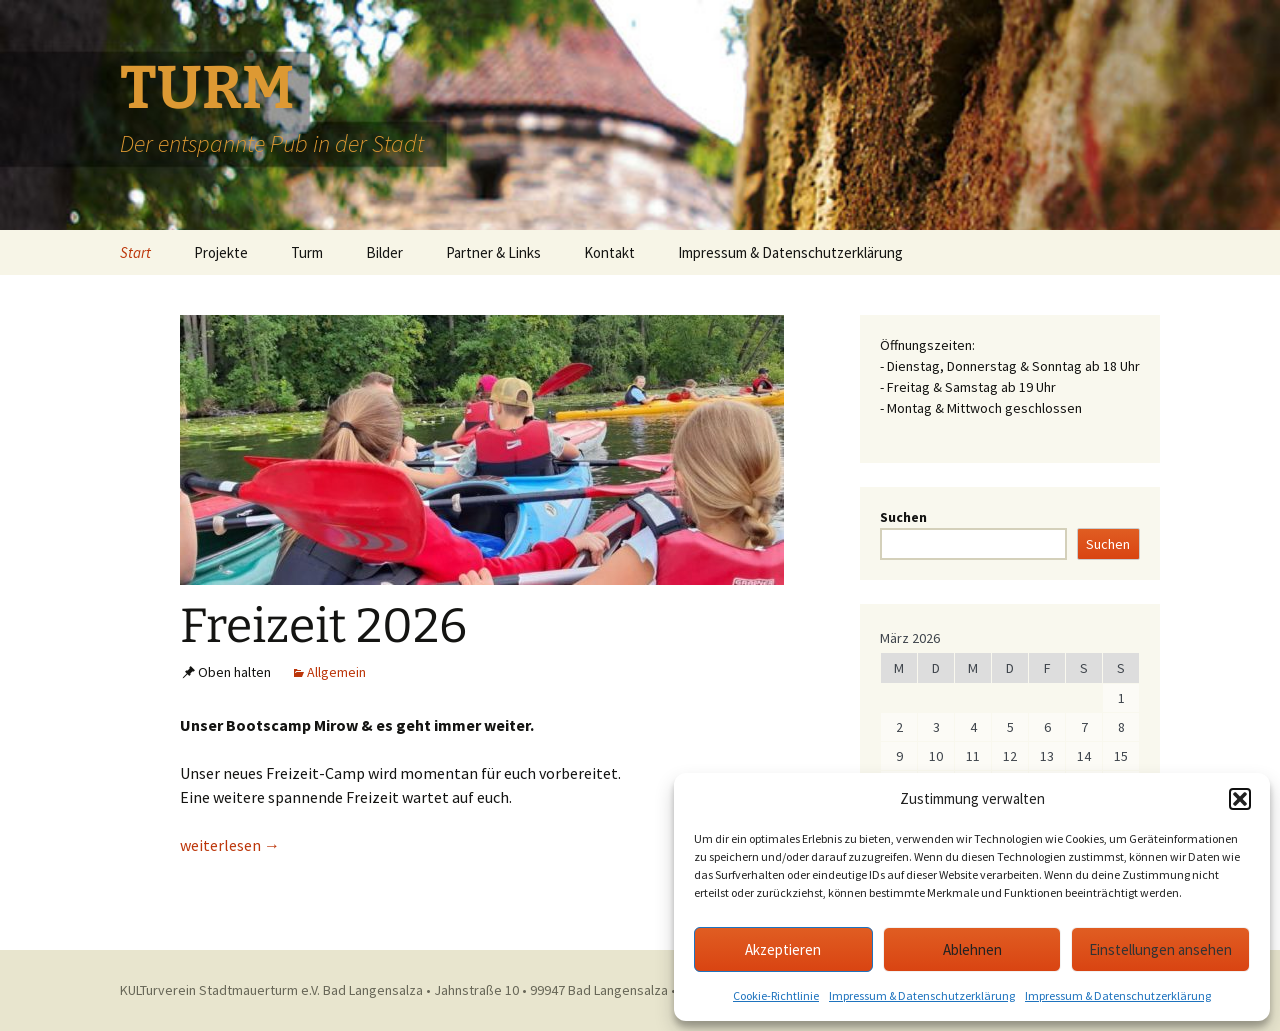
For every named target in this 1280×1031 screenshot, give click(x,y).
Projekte (221, 252)
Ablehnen (972, 949)
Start (135, 252)
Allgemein (336, 672)
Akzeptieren (783, 949)
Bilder (384, 252)
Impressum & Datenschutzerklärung (922, 995)
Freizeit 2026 (323, 626)
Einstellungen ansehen (1160, 949)
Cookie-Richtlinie (776, 995)
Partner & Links (493, 252)
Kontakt (609, 252)
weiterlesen (230, 845)
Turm (307, 252)
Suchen (903, 517)
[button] (1240, 799)
